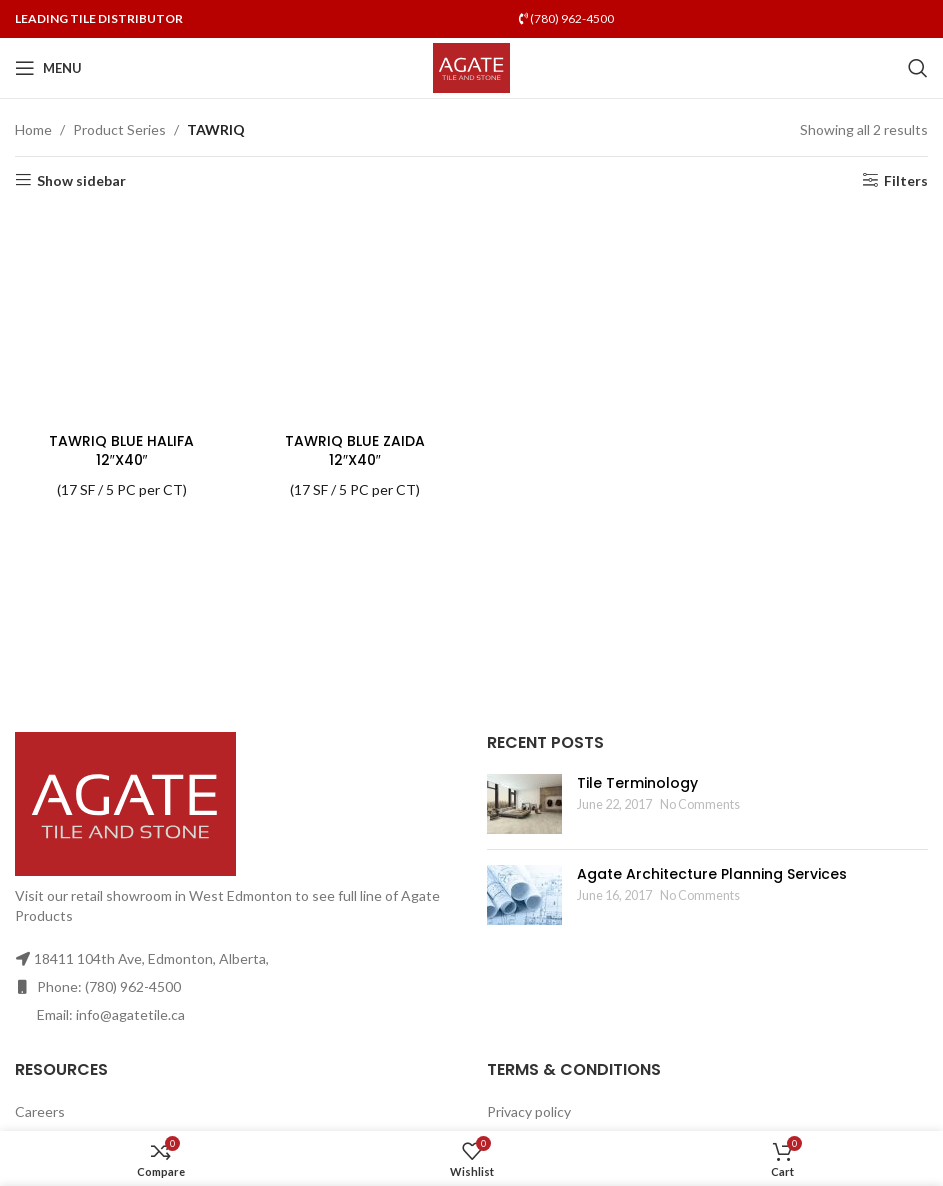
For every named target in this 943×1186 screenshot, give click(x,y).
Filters (906, 180)
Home (33, 129)
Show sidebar (81, 180)
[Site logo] (471, 66)
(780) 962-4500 (566, 18)
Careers (40, 1111)
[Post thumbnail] (524, 804)
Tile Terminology (637, 783)
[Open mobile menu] (48, 68)
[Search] (918, 68)
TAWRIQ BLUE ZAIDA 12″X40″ (355, 451)
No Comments (700, 804)
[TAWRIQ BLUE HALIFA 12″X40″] (121, 315)
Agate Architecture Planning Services (712, 874)
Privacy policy (529, 1111)
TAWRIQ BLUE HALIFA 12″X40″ (121, 451)
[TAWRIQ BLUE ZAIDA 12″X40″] (354, 315)
